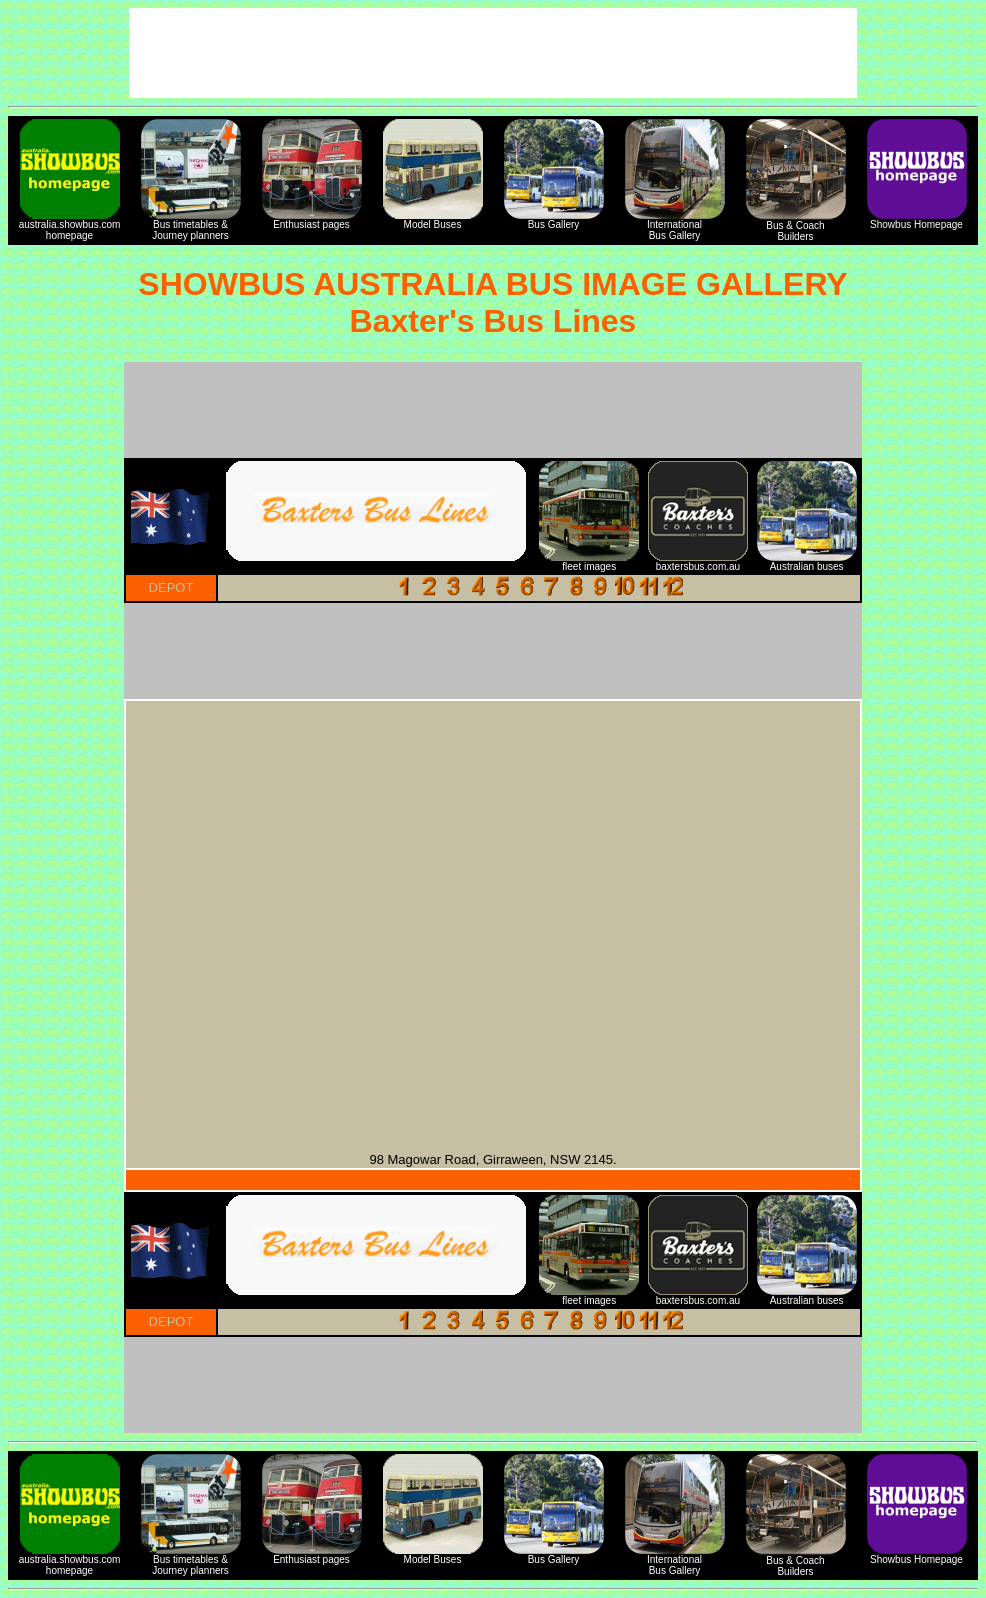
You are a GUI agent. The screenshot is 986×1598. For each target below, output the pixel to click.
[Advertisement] (493, 410)
